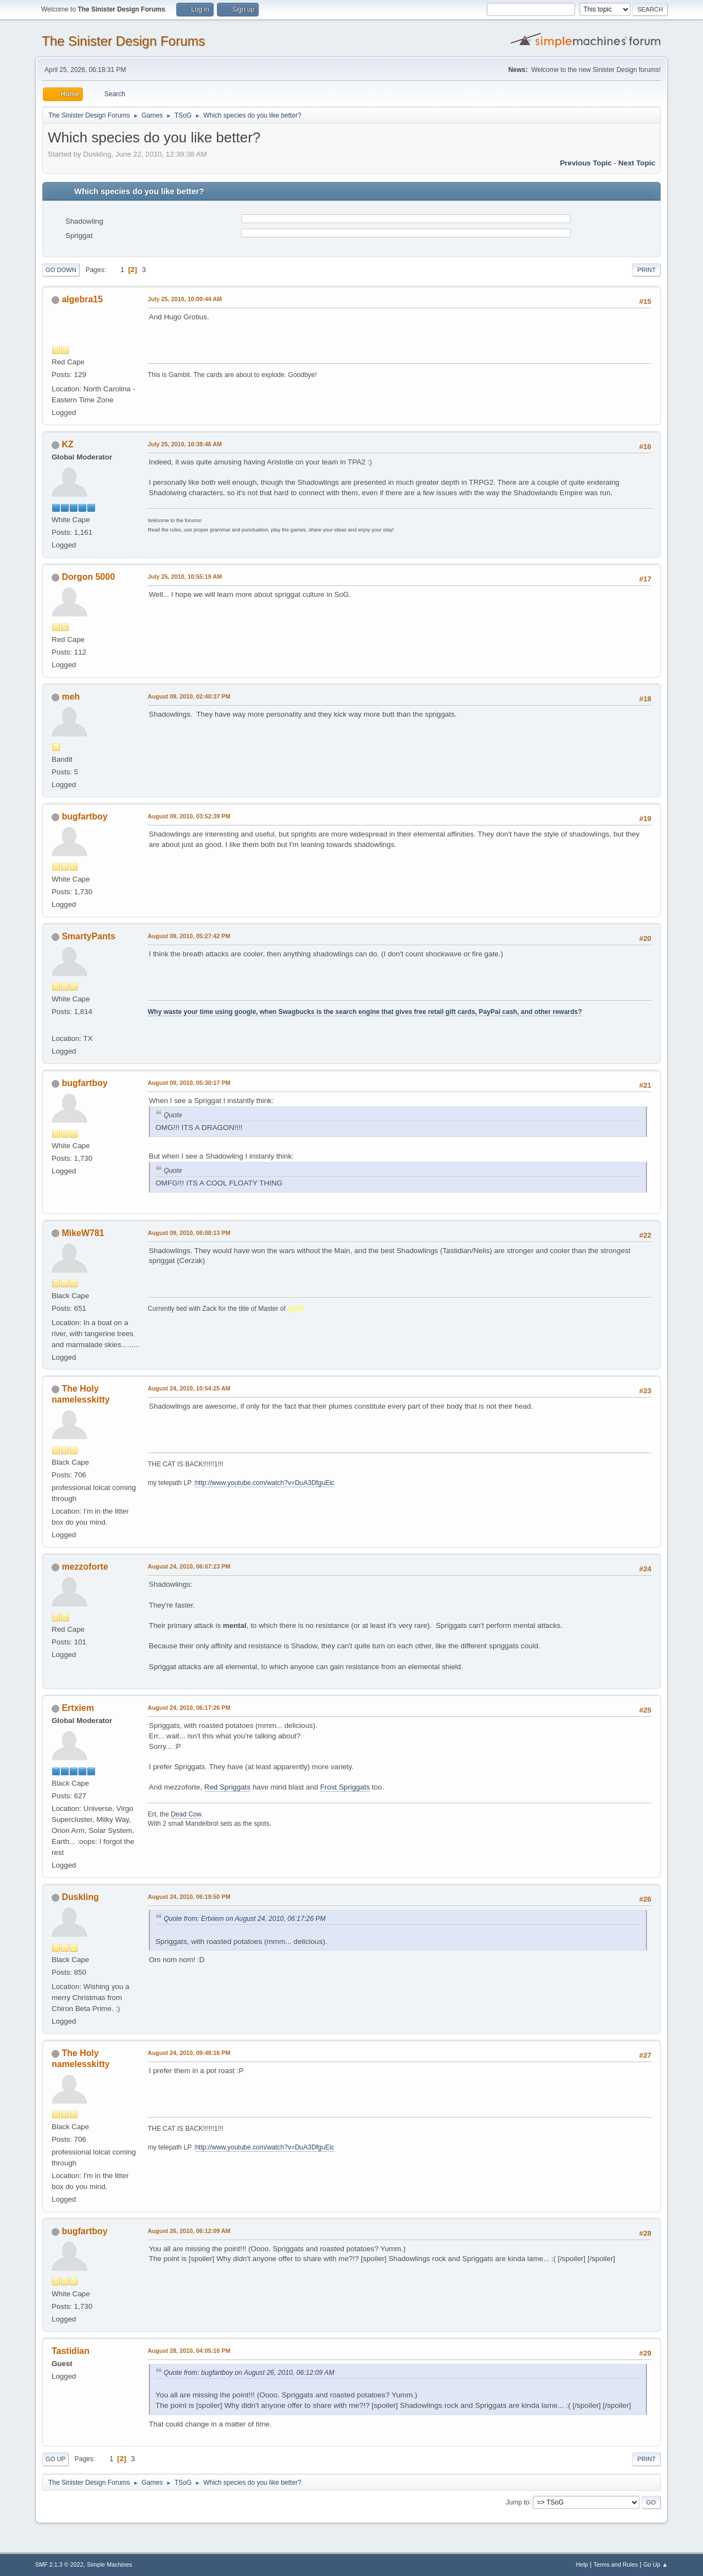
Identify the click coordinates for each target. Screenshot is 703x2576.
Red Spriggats (227, 1787)
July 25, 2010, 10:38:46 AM (185, 444)
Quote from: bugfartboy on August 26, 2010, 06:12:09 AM (249, 2372)
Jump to (517, 2502)
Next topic (636, 163)
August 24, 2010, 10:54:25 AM (189, 1388)
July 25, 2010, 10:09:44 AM (185, 299)
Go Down (61, 270)
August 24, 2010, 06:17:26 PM (189, 1707)
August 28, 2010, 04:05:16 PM (189, 2350)
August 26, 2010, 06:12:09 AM (189, 2231)
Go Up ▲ (655, 2564)
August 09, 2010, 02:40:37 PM (189, 696)
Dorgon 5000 (88, 576)
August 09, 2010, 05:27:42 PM (189, 936)
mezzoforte (85, 1566)
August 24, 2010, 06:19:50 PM (189, 1896)
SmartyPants (88, 936)
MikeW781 (83, 1233)
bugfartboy (84, 816)
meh (71, 696)
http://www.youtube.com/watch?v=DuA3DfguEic (264, 1483)
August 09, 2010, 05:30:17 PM (189, 1082)
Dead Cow (186, 1814)
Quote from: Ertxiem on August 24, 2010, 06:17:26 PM (245, 1919)
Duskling (80, 1897)
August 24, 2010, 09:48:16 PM (189, 2052)
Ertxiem (78, 1708)
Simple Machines (109, 2564)
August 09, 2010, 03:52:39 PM (189, 816)
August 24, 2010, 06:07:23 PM (189, 1566)
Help (582, 2564)
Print (646, 270)
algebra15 (82, 299)
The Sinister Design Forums (123, 41)
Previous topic (586, 163)
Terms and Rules (616, 2564)
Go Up (55, 2459)
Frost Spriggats (345, 1787)
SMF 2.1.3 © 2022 (59, 2564)
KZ (67, 444)
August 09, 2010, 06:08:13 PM (189, 1232)
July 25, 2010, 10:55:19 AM (185, 576)
